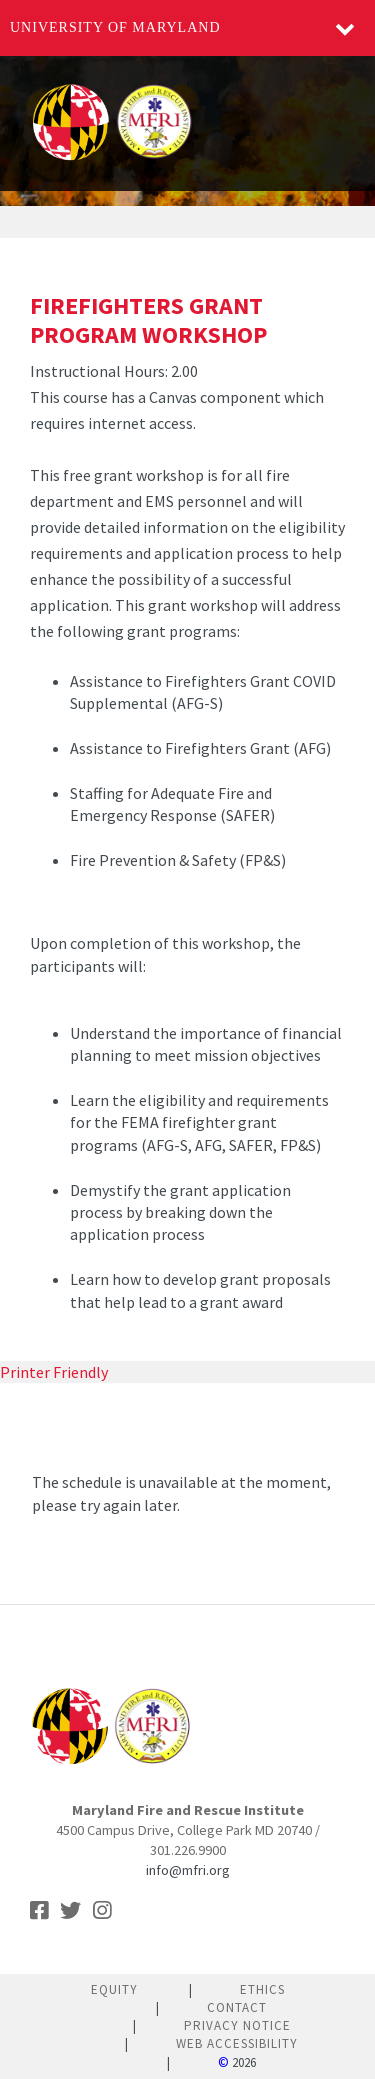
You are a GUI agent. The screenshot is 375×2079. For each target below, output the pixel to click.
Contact (237, 2007)
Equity (114, 1989)
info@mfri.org (188, 1870)
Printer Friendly (54, 1372)
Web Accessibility (237, 2043)
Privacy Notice (237, 2025)
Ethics (262, 1989)
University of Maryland (115, 27)
